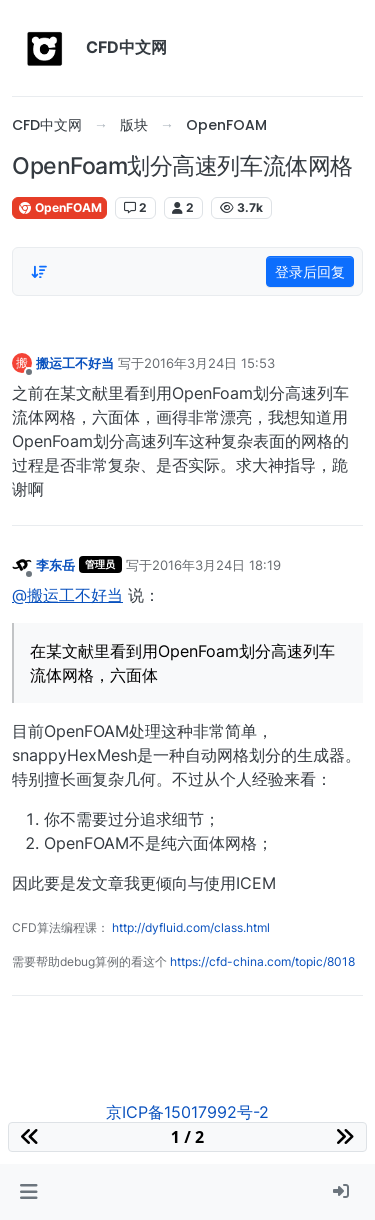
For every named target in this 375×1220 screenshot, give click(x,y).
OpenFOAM (59, 207)
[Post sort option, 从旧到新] (39, 272)
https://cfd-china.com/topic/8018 (262, 961)
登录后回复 (310, 271)
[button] (28, 1192)
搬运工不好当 (75, 363)
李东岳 (55, 565)
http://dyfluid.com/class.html (191, 927)
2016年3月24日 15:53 (209, 363)
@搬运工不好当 (67, 595)
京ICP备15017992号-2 (187, 1112)
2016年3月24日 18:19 (216, 565)
